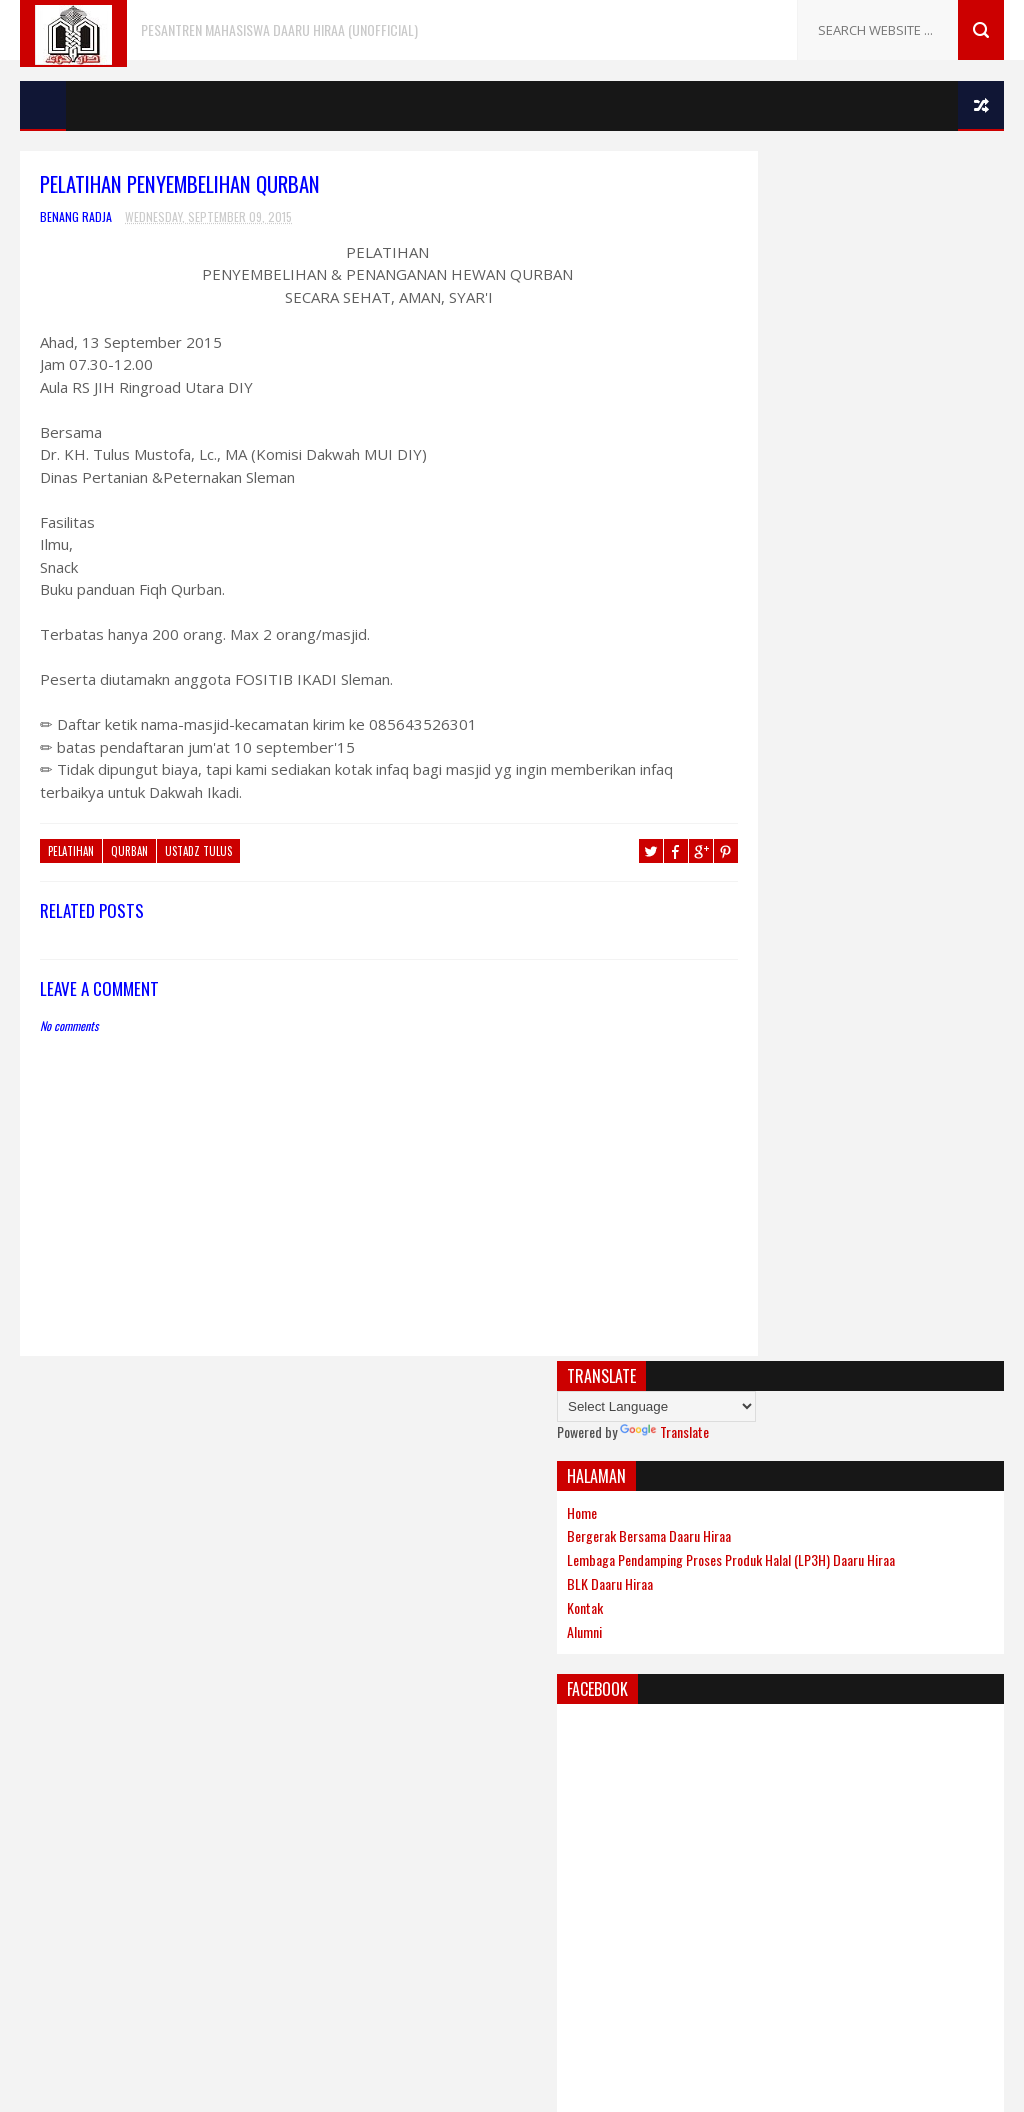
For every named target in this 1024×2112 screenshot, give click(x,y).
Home (734, 302)
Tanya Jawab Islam (75, 1646)
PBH (33, 1574)
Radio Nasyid (60, 1622)
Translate (816, 221)
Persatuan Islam (71, 1598)
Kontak (737, 414)
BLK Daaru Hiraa (762, 390)
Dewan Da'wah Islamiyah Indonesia (124, 1479)
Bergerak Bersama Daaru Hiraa (801, 326)
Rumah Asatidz (729, 1635)
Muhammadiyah (67, 1527)
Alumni (736, 438)
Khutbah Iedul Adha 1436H (759, 1454)
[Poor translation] (73, 1821)
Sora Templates (429, 1704)
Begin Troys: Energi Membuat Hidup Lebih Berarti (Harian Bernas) (844, 1504)
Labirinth (49, 1503)
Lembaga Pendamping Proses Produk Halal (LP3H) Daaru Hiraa (850, 359)
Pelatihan (71, 853)
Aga (31, 1455)
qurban (129, 853)
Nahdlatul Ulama (70, 1550)
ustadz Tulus (198, 853)
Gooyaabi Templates (650, 1704)
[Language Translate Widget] (808, 196)
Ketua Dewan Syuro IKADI (756, 1595)
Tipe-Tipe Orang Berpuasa (759, 1554)
